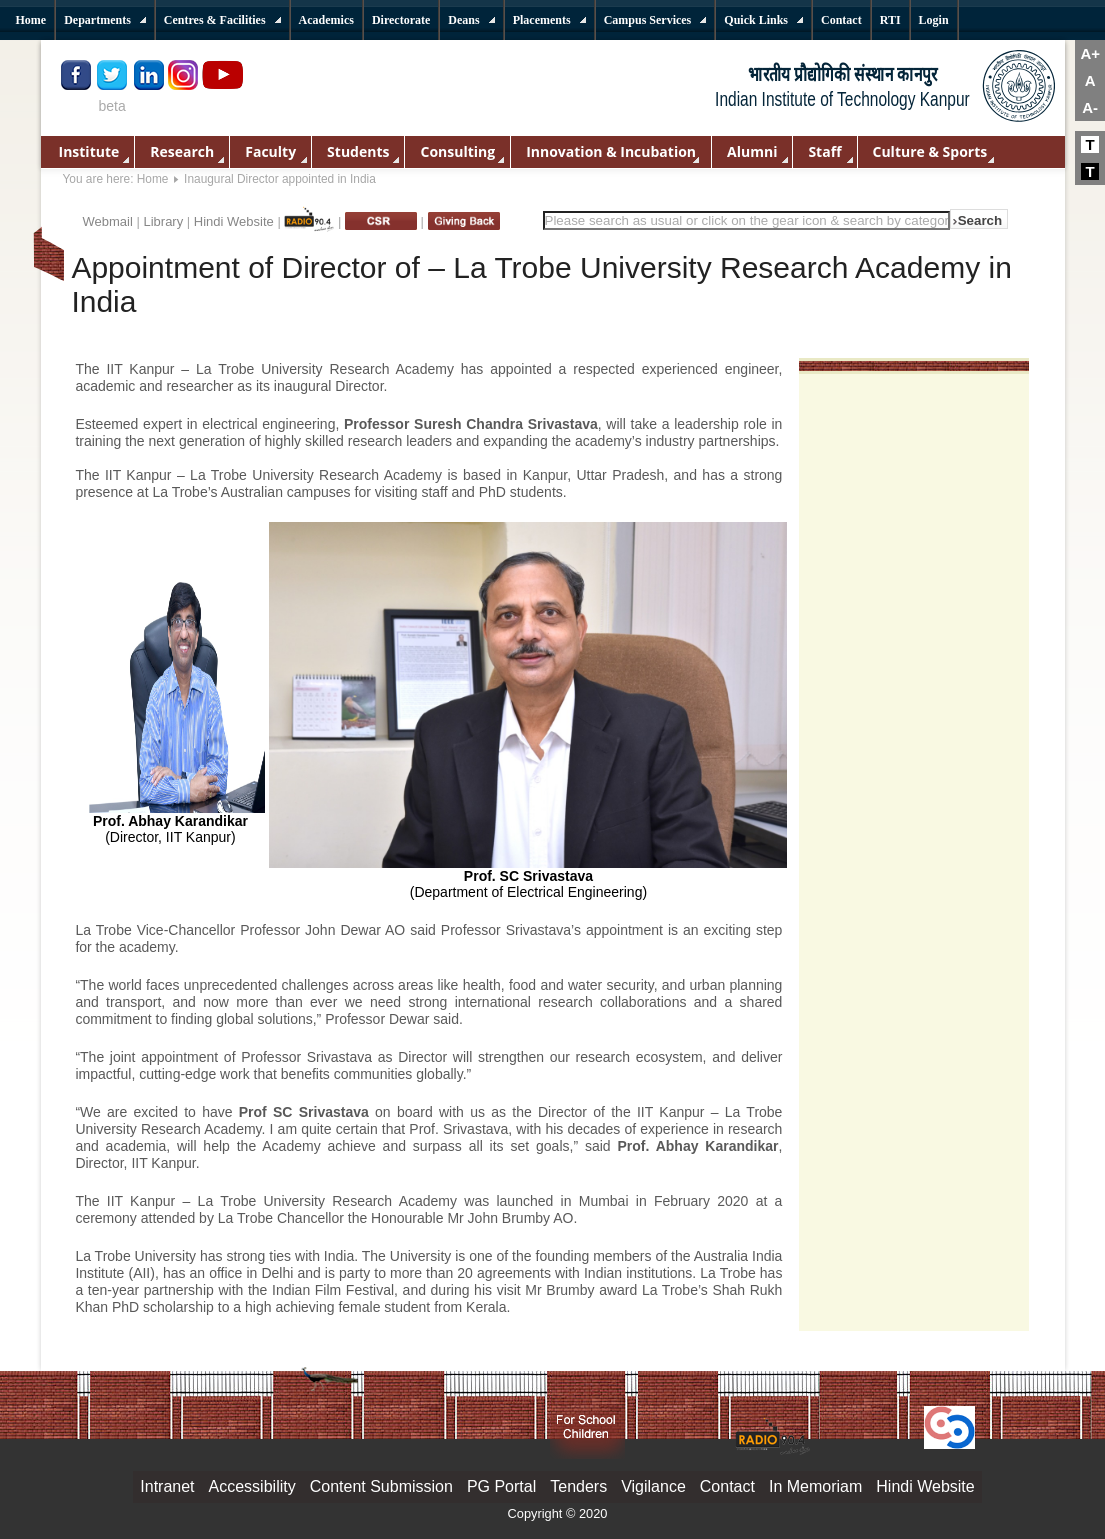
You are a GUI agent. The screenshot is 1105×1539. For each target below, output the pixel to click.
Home (153, 179)
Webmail (108, 221)
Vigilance (653, 1486)
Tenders (578, 1486)
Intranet (167, 1486)
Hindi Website (234, 221)
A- (1090, 107)
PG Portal (501, 1486)
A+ (1090, 53)
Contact (727, 1486)
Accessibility (252, 1486)
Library (163, 221)
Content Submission (381, 1486)
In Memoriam (815, 1486)
